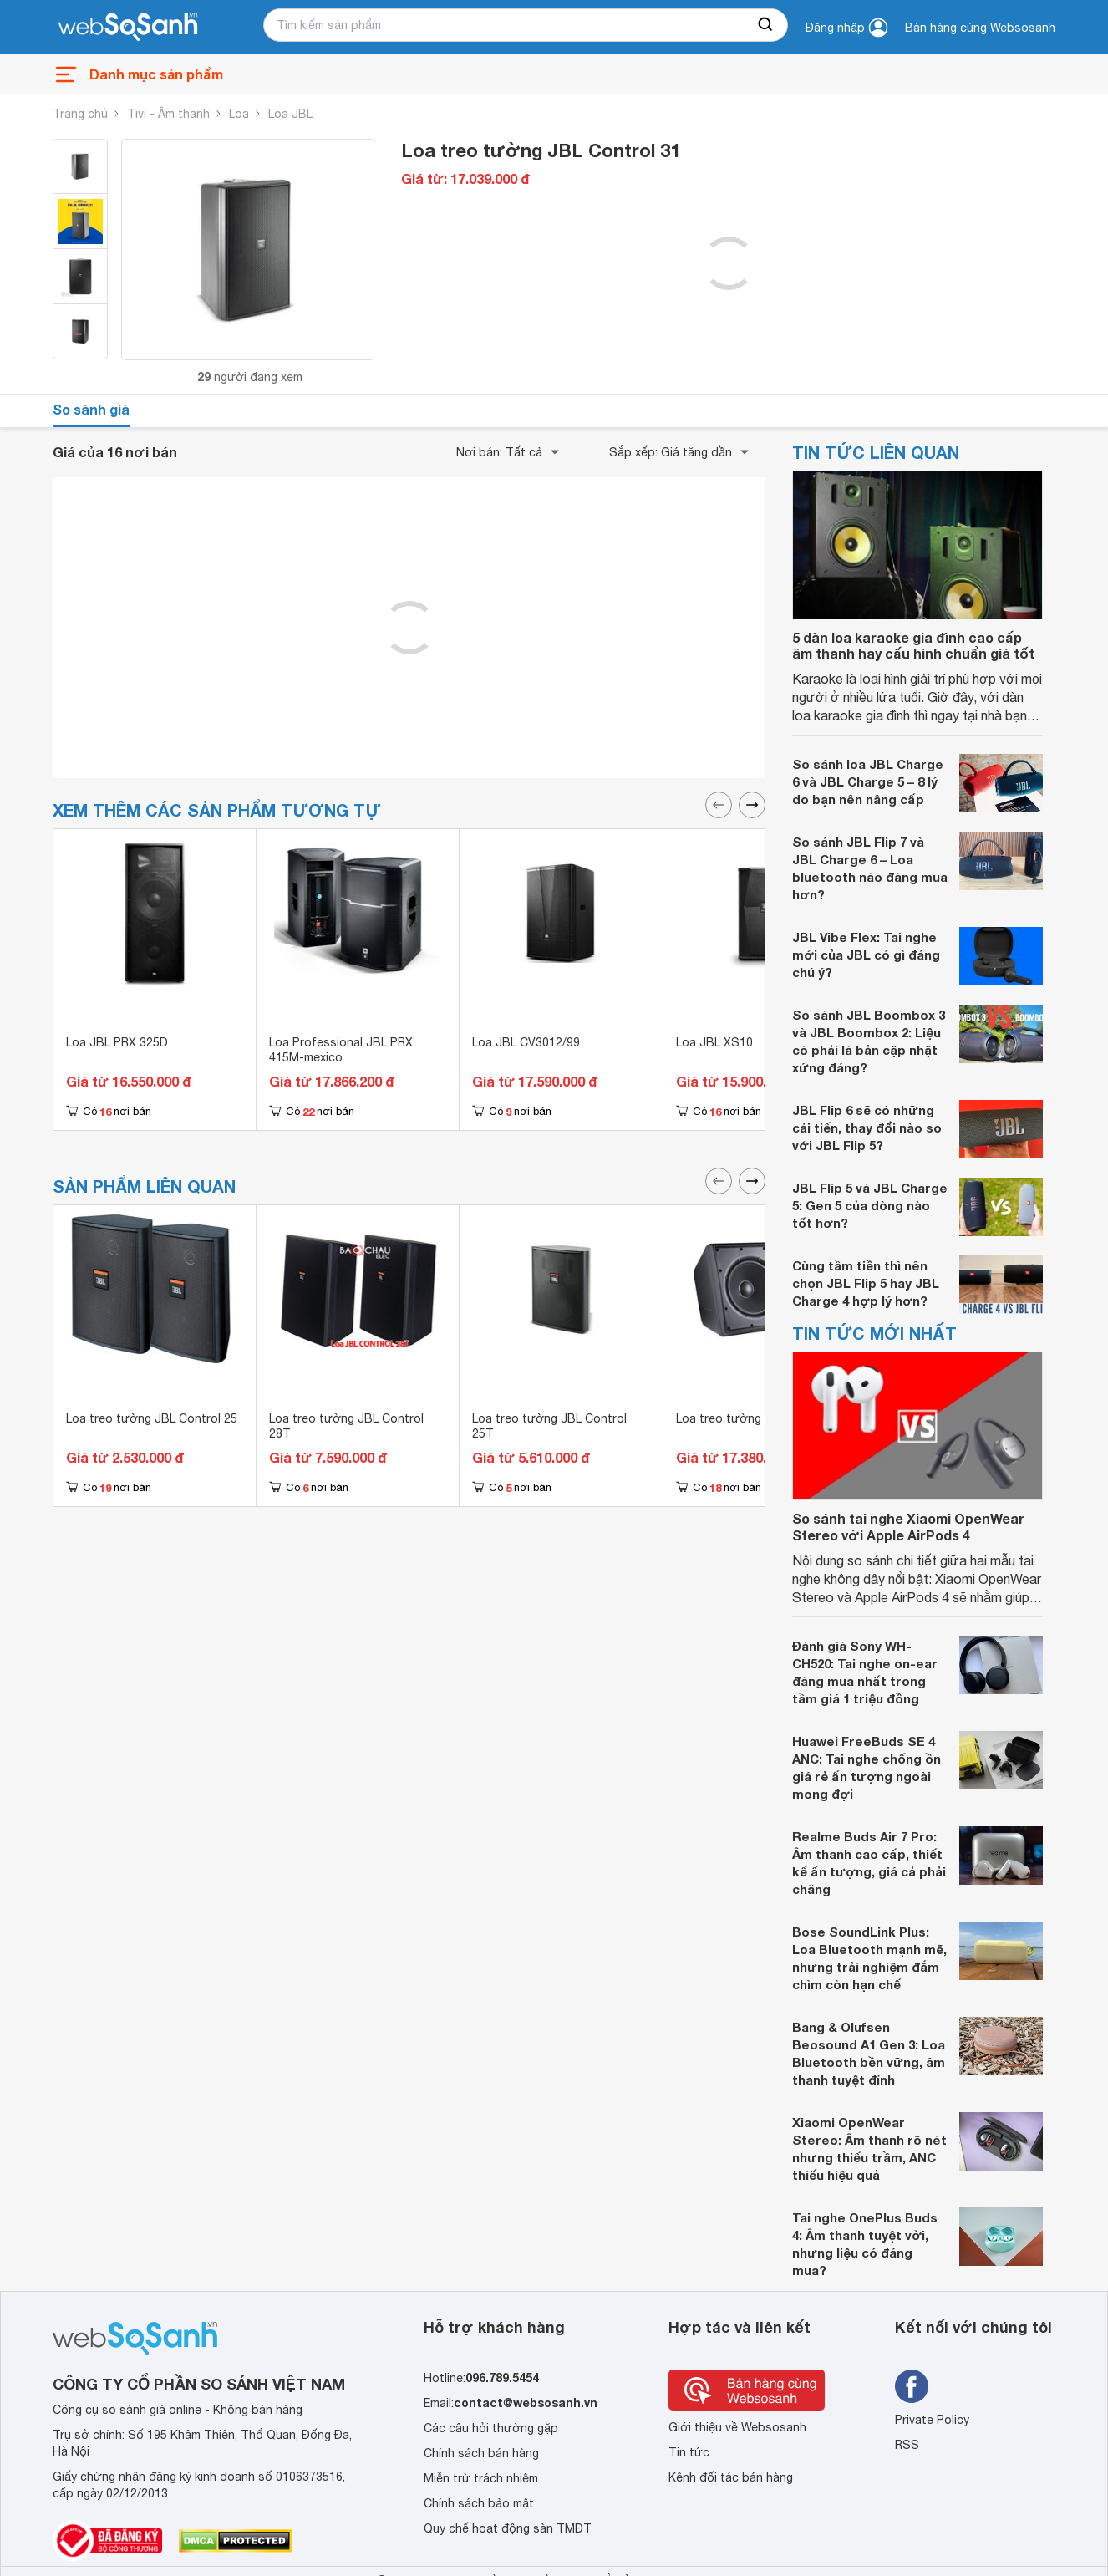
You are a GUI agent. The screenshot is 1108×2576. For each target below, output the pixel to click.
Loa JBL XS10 (714, 1042)
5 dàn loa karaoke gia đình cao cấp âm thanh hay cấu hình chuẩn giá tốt (913, 645)
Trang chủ (80, 113)
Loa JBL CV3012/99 (526, 1042)
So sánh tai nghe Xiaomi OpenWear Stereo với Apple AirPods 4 (908, 1526)
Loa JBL (290, 113)
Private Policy (932, 2419)
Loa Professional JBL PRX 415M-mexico (341, 1050)
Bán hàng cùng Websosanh (980, 27)
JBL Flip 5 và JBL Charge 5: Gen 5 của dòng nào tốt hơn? (870, 1205)
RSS (907, 2444)
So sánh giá (91, 409)
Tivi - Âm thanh (168, 113)
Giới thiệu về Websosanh (737, 2427)
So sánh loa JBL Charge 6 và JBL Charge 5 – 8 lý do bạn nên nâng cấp (867, 781)
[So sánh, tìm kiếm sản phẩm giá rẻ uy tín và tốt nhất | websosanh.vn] (128, 27)
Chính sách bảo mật (479, 2503)
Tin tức (688, 2452)
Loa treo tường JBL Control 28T (346, 1426)
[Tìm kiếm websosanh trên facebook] (911, 2386)
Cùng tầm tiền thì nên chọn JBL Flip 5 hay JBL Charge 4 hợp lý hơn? (865, 1283)
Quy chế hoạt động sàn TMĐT (508, 2528)
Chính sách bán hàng (481, 2453)
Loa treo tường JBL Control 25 (151, 1418)
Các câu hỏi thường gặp (491, 2428)
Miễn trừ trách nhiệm (481, 2478)
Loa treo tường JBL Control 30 (761, 1418)
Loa (239, 113)
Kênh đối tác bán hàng (730, 2477)
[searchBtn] (766, 25)
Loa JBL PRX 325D (117, 1042)
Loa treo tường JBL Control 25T (549, 1426)
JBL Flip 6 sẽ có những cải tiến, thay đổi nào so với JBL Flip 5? (867, 1127)
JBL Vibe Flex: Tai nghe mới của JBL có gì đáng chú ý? (866, 954)
